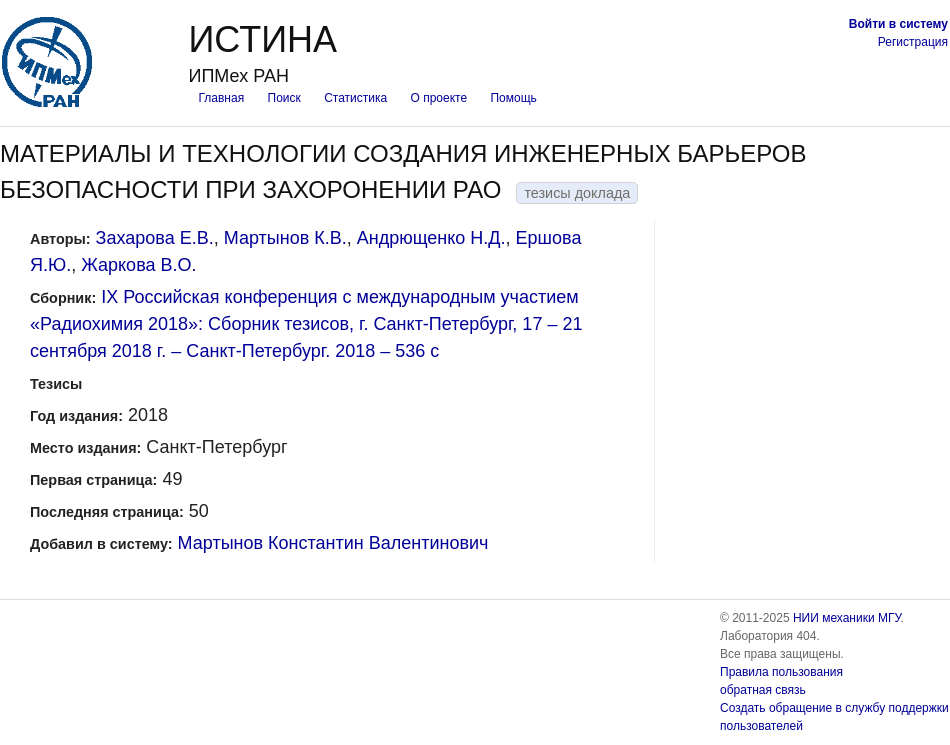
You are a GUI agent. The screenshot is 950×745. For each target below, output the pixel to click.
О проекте (439, 98)
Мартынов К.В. (285, 238)
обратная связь (763, 690)
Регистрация (913, 42)
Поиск (284, 98)
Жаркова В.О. (138, 265)
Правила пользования (781, 672)
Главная (221, 98)
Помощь (513, 98)
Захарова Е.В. (155, 238)
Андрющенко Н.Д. (431, 238)
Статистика (355, 98)
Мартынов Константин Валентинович (333, 543)
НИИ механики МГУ (847, 618)
